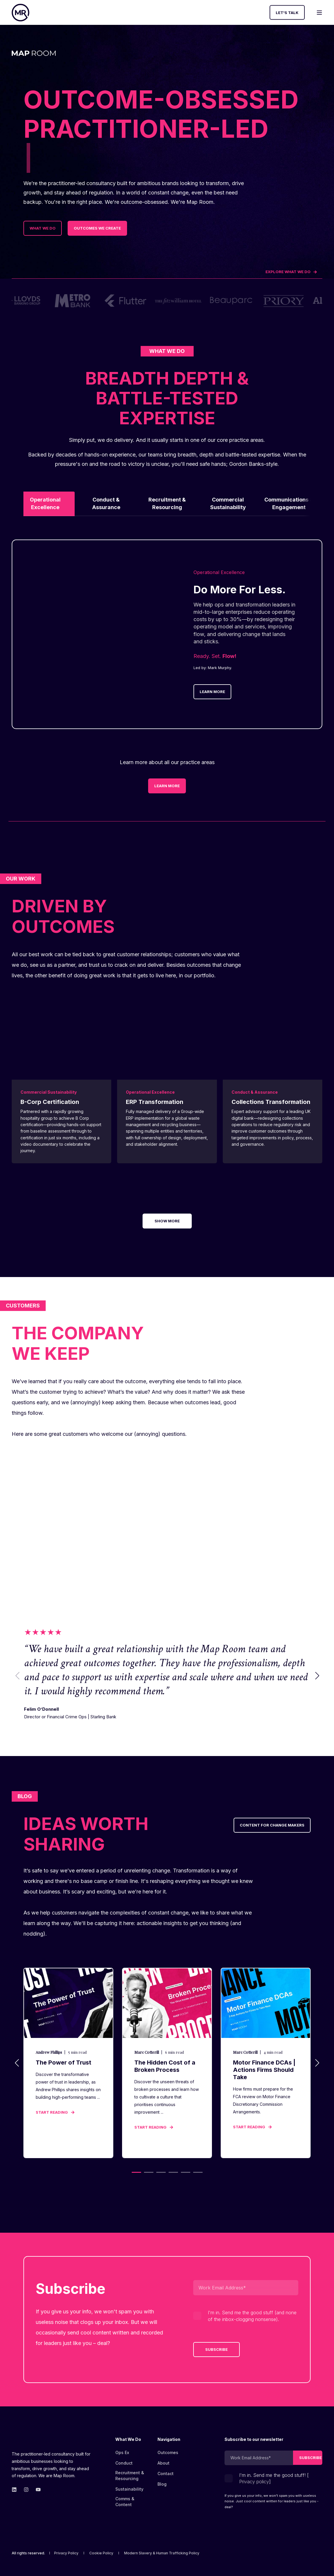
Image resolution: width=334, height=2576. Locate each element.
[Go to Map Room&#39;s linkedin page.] (16, 2489)
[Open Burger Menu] (319, 13)
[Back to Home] (20, 12)
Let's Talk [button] (287, 12)
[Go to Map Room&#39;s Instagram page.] (26, 2489)
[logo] (42, 2441)
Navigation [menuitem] (168, 2439)
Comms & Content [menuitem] (124, 2501)
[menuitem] (132, 2442)
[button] (317, 1675)
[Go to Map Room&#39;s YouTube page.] (36, 2489)
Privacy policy (254, 2481)
